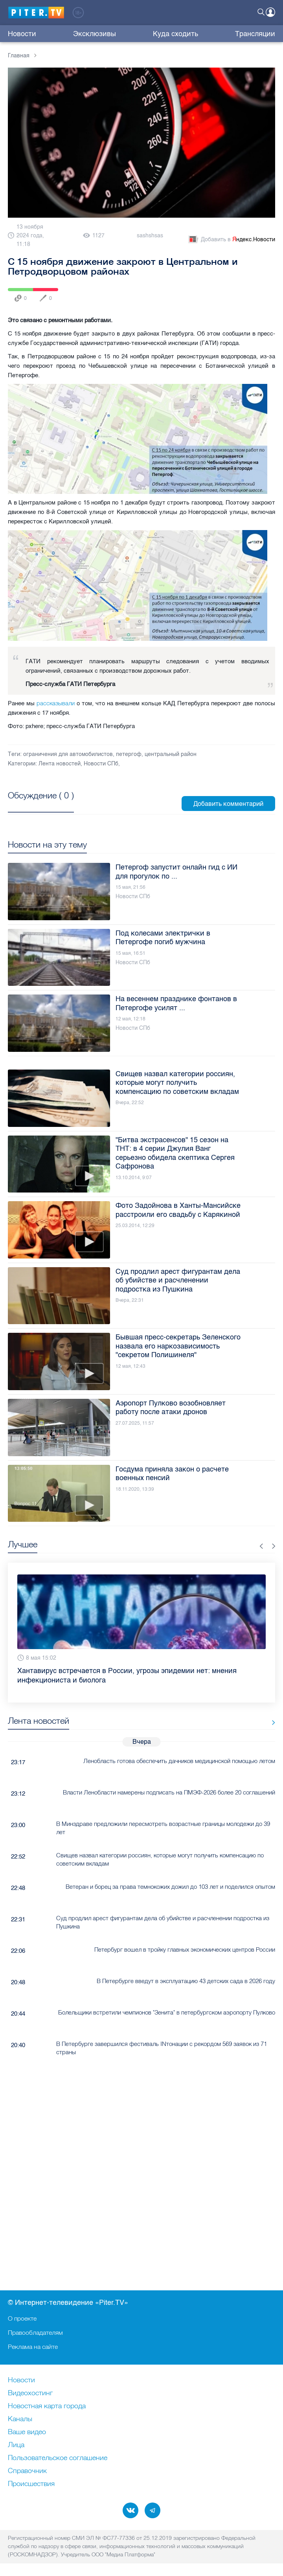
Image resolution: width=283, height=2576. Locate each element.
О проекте (22, 2318)
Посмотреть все (41, 804)
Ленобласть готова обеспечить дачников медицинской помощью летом (179, 1761)
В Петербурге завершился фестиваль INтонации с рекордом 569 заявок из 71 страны (161, 2048)
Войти (270, 12)
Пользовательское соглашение (57, 2458)
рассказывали (56, 703)
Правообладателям (35, 2332)
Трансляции (255, 33)
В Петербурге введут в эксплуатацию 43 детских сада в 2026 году (186, 1981)
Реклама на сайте (33, 2346)
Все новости (270, 1722)
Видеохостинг (30, 2393)
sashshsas (150, 235)
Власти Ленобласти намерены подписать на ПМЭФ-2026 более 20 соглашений (169, 1792)
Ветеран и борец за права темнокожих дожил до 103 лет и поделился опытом (170, 1886)
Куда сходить (175, 33)
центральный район (171, 754)
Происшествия (31, 2484)
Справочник (27, 2471)
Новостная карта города (47, 2406)
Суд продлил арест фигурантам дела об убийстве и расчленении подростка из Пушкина (162, 1922)
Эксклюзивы (94, 33)
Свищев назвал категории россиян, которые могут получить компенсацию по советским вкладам (160, 1859)
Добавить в (231, 239)
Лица (16, 2445)
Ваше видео (27, 2432)
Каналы (20, 2419)
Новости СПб (101, 763)
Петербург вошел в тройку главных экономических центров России (184, 1949)
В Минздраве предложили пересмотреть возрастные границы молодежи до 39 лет (163, 1828)
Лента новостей (60, 763)
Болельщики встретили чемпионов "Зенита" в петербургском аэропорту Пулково (166, 2012)
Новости (22, 33)
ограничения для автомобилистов (68, 754)
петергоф (129, 754)
